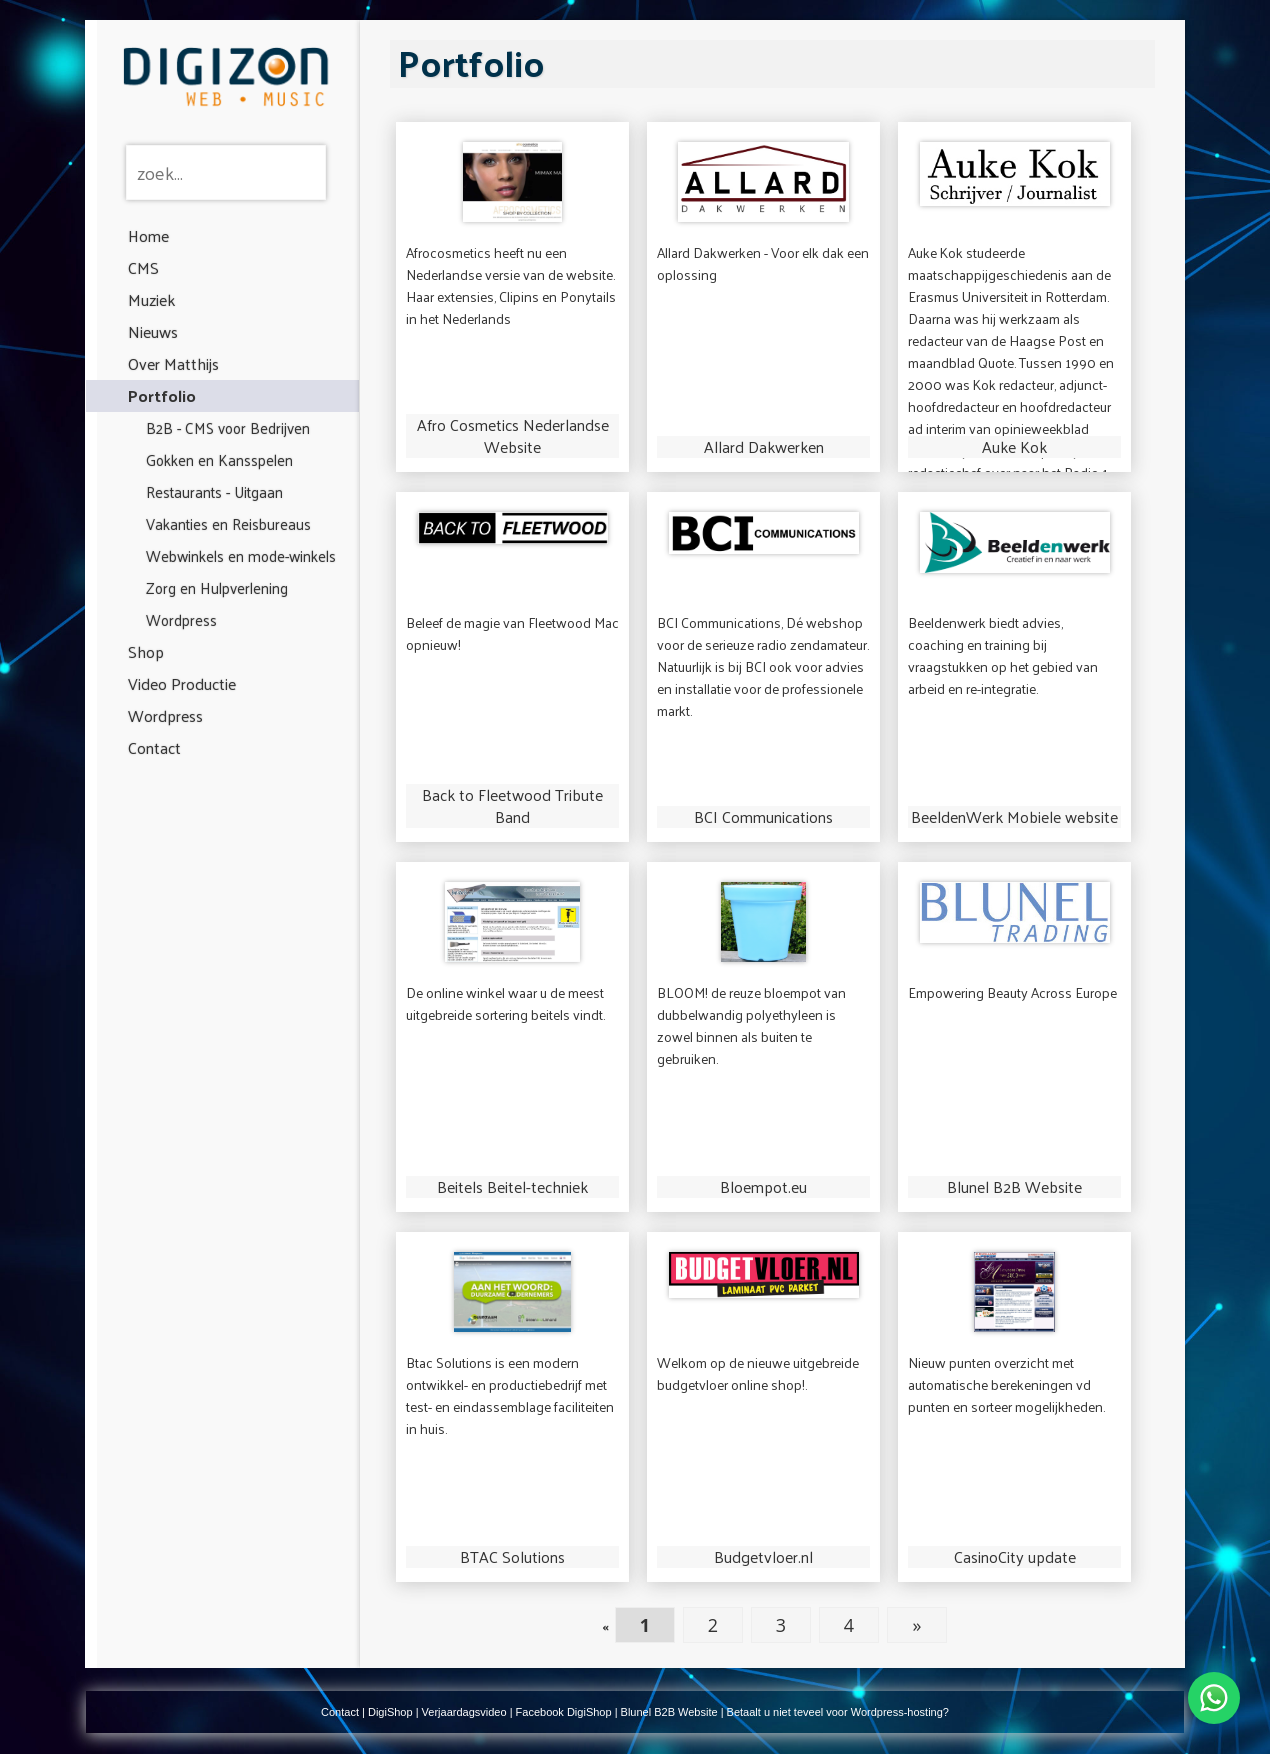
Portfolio (162, 395)
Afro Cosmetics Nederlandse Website (513, 436)
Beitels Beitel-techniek (512, 1187)
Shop (146, 651)
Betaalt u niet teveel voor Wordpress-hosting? (838, 1712)
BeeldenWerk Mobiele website (1014, 817)
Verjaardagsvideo (464, 1712)
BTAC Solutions (512, 1557)
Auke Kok (1014, 447)
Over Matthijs (173, 363)
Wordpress (181, 619)
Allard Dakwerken (764, 447)
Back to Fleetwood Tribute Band (512, 806)
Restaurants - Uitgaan (214, 491)
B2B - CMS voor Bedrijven (228, 427)
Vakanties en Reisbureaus (228, 523)
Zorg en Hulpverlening (217, 587)
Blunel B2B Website (1014, 1187)
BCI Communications (763, 817)
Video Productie (182, 683)
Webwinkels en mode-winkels (241, 555)
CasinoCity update (1015, 1557)
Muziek (151, 299)
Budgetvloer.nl (763, 1557)
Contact (154, 747)
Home (148, 235)
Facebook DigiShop (564, 1712)
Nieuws (153, 331)
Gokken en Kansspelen (219, 459)
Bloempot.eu (763, 1187)
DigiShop (390, 1712)
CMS (143, 267)
